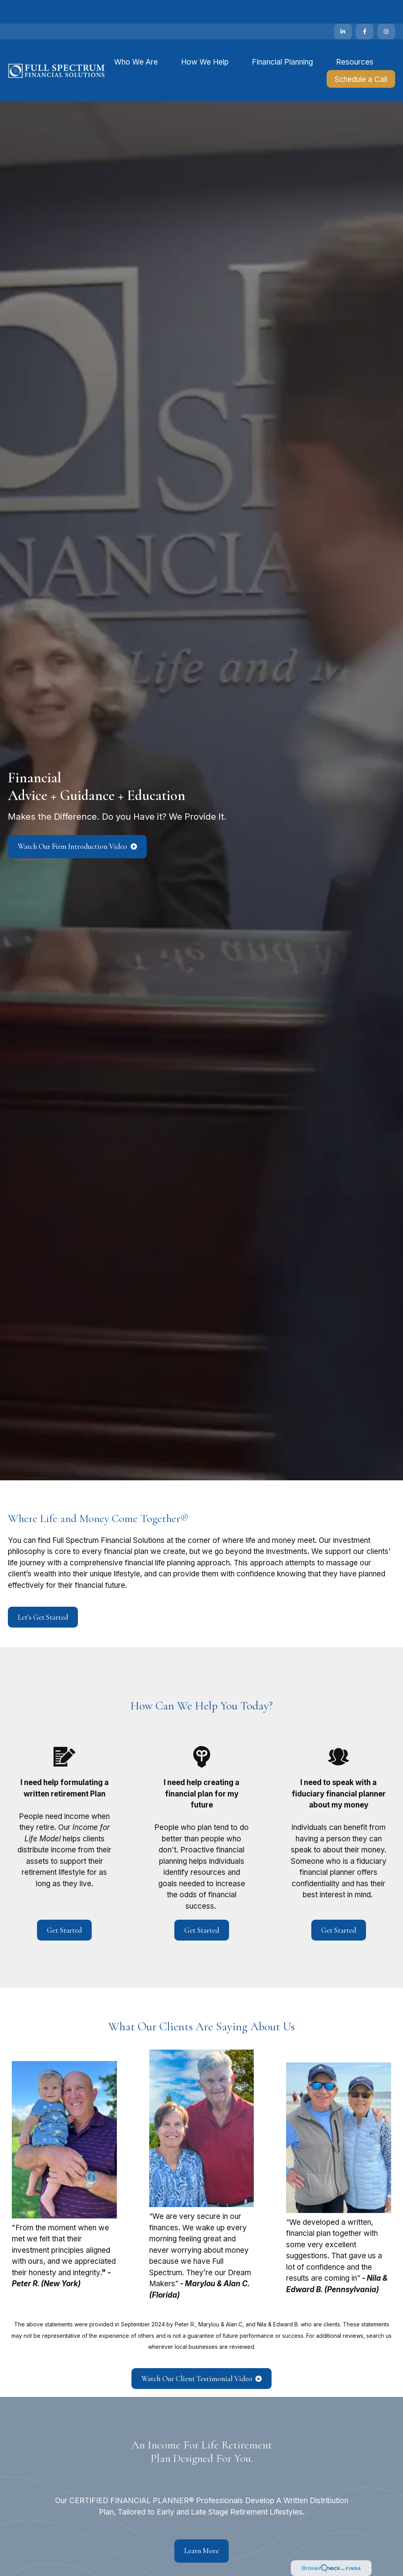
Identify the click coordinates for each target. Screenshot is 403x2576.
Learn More (201, 2527)
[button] (136, 38)
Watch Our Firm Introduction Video (73, 822)
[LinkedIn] (343, 8)
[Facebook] (364, 8)
